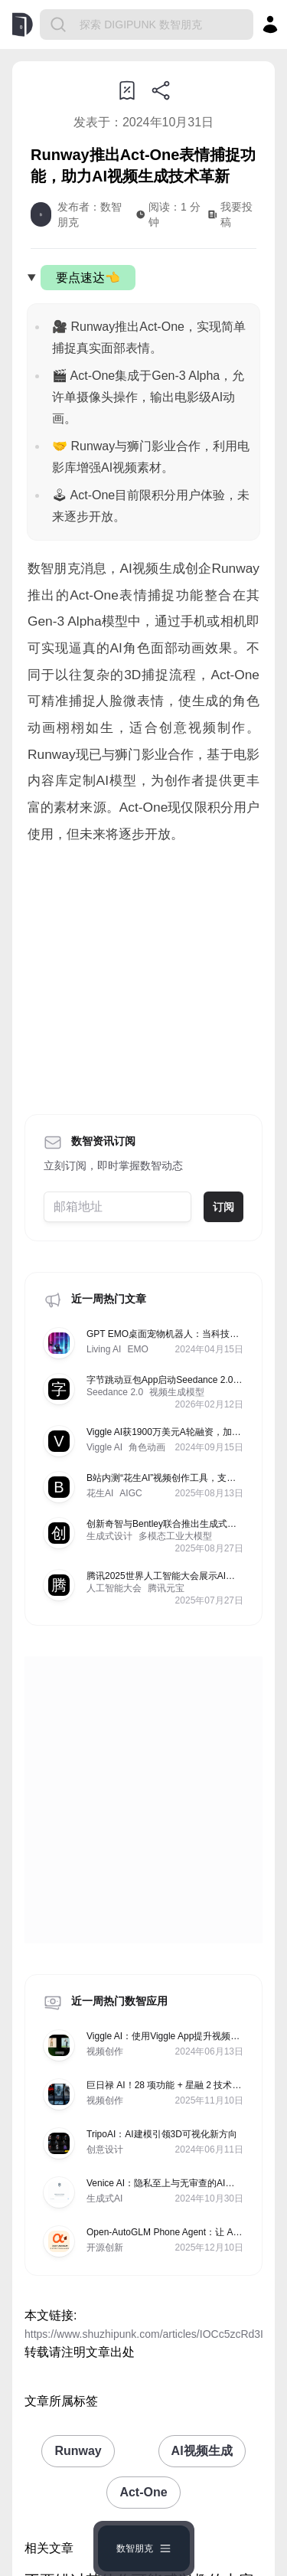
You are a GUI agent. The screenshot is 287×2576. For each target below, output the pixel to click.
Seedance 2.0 (114, 1392)
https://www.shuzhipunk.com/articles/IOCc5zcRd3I (143, 2334)
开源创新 (104, 2247)
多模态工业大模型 (175, 1536)
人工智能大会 (114, 1588)
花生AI (99, 1493)
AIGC (130, 1493)
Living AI (103, 1349)
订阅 (223, 1207)
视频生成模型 (176, 1392)
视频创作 (104, 2051)
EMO (137, 1349)
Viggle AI (104, 1447)
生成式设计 (109, 1536)
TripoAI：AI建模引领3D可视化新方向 (161, 2134)
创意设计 (104, 2149)
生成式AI (104, 2198)
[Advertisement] (143, 974)
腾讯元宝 (166, 1588)
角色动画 (147, 1447)
